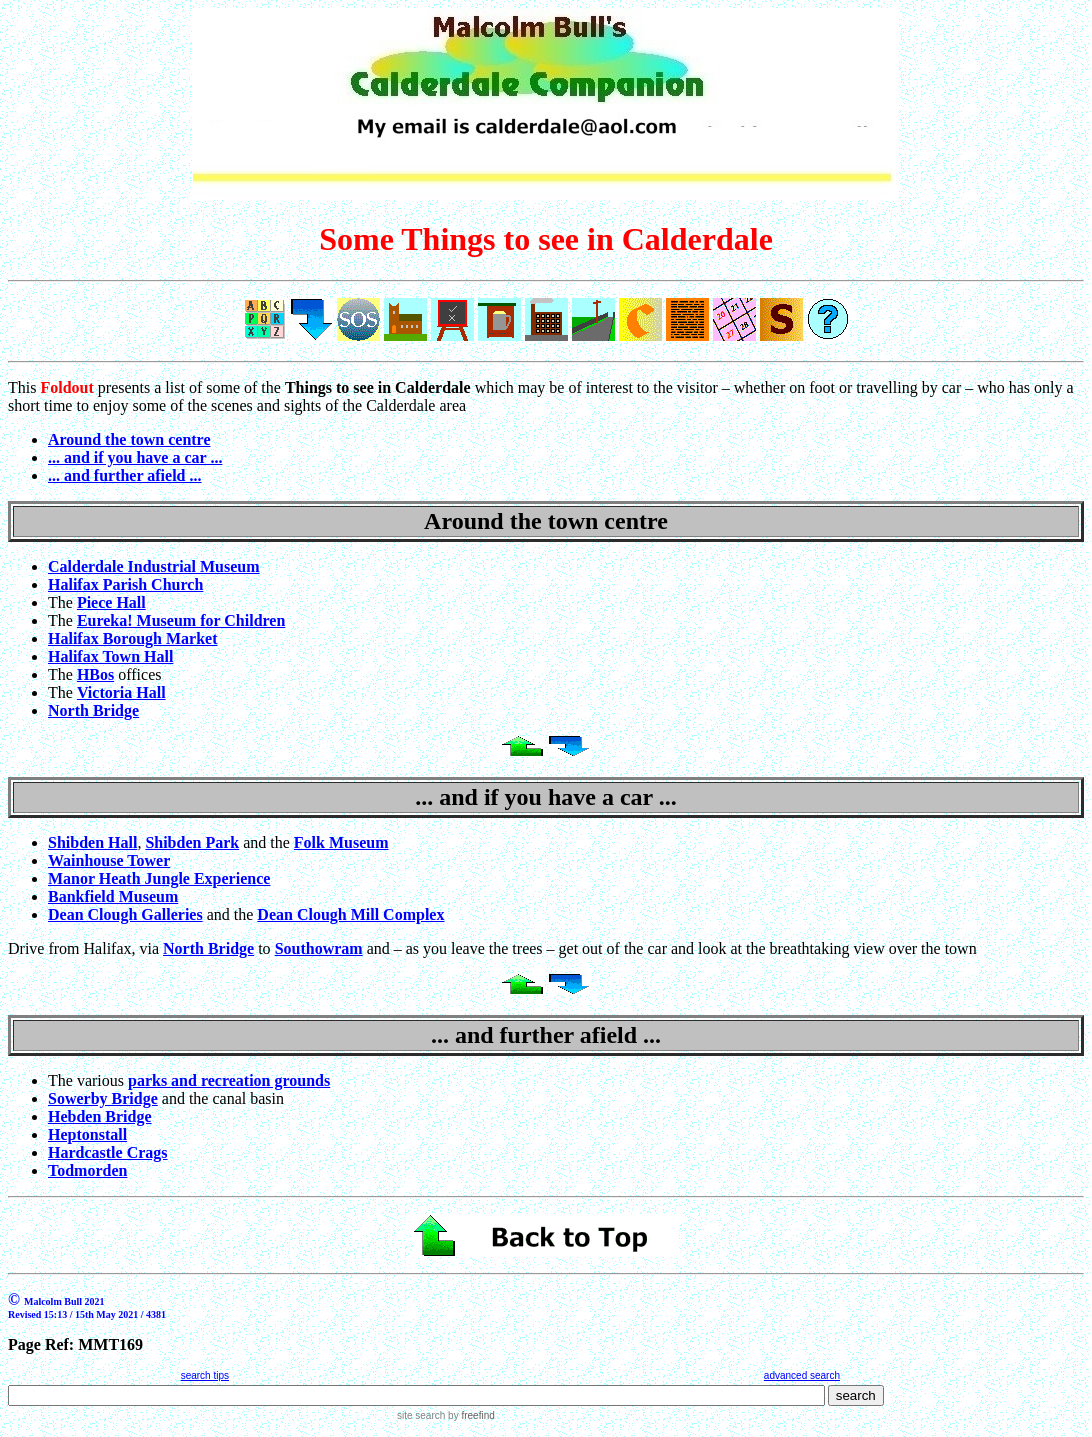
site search (421, 1415)
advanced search (802, 1375)
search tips (205, 1375)
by (469, 1415)
